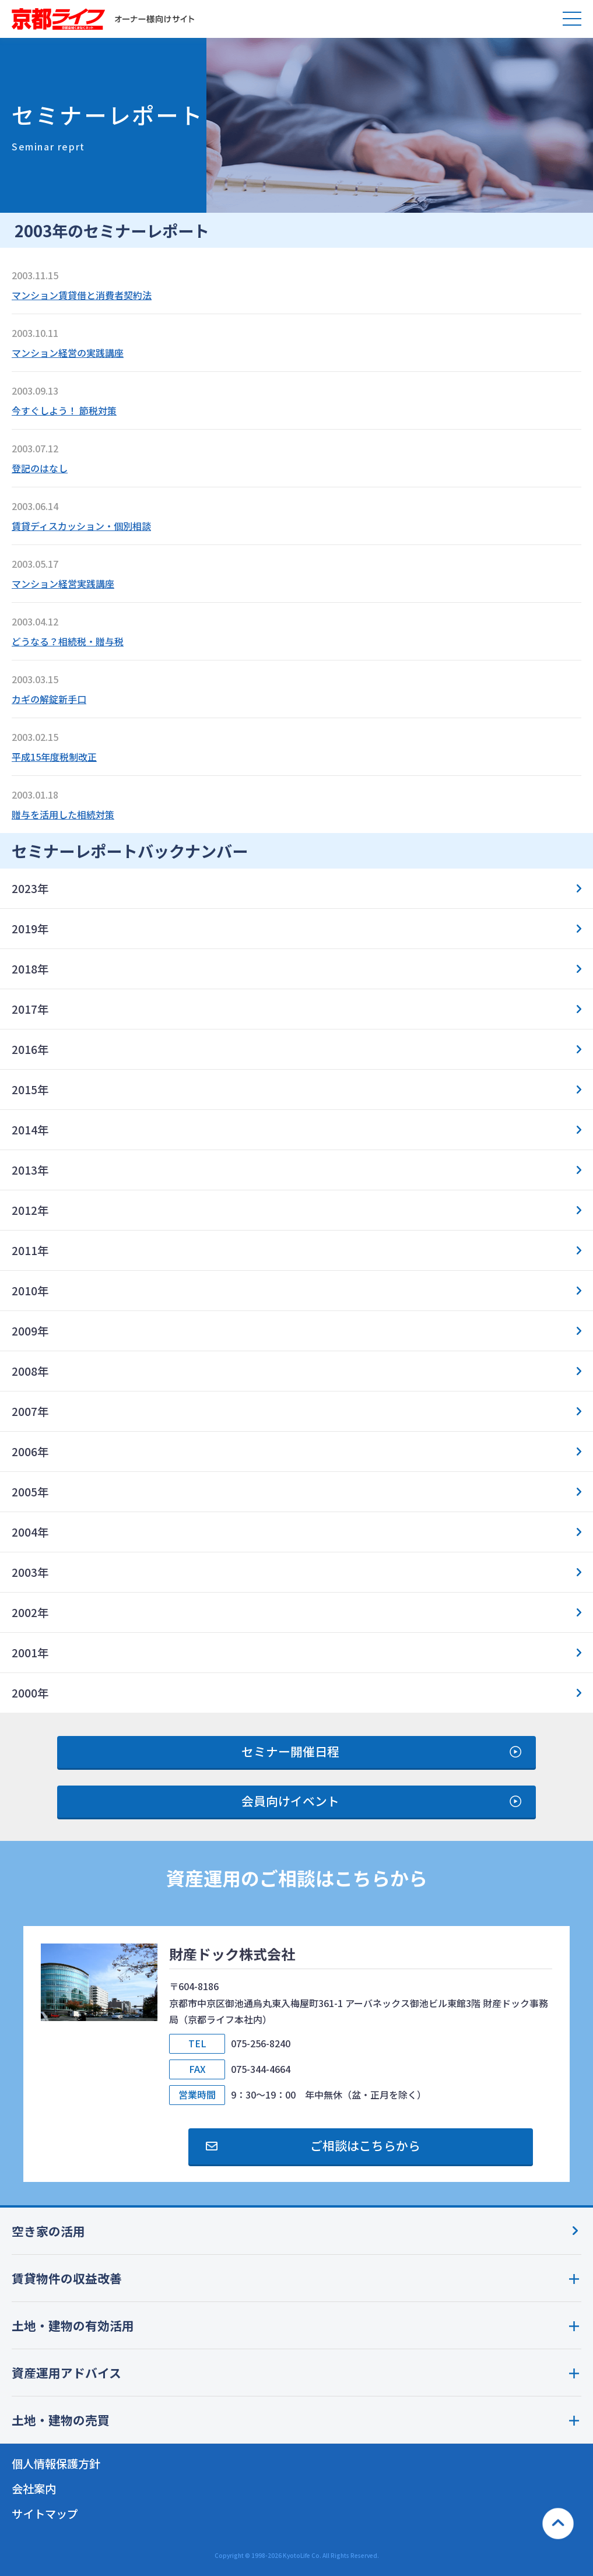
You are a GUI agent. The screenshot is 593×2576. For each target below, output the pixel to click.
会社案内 (34, 2488)
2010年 (30, 1290)
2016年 (30, 1049)
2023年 (30, 888)
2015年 (30, 1089)
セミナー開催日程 (290, 1751)
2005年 (30, 1492)
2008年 (30, 1371)
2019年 (30, 928)
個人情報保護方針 (56, 2463)
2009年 (30, 1331)
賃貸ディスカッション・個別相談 (81, 526)
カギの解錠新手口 (49, 699)
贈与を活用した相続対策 (63, 814)
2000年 (30, 1693)
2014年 (30, 1130)
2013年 (30, 1170)
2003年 (30, 1572)
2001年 (30, 1652)
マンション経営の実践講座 (68, 353)
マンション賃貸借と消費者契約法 (82, 295)
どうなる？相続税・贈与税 (68, 641)
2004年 (30, 1532)
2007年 (30, 1411)
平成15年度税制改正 (54, 757)
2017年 (30, 1009)
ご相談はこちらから (365, 2145)
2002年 (30, 1612)
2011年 (30, 1250)
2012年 (30, 1210)
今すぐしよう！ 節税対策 (64, 410)
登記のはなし (40, 468)
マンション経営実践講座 (63, 584)
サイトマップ (45, 2513)
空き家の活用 (48, 2231)
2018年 (30, 969)
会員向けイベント (290, 1800)
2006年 (30, 1451)
